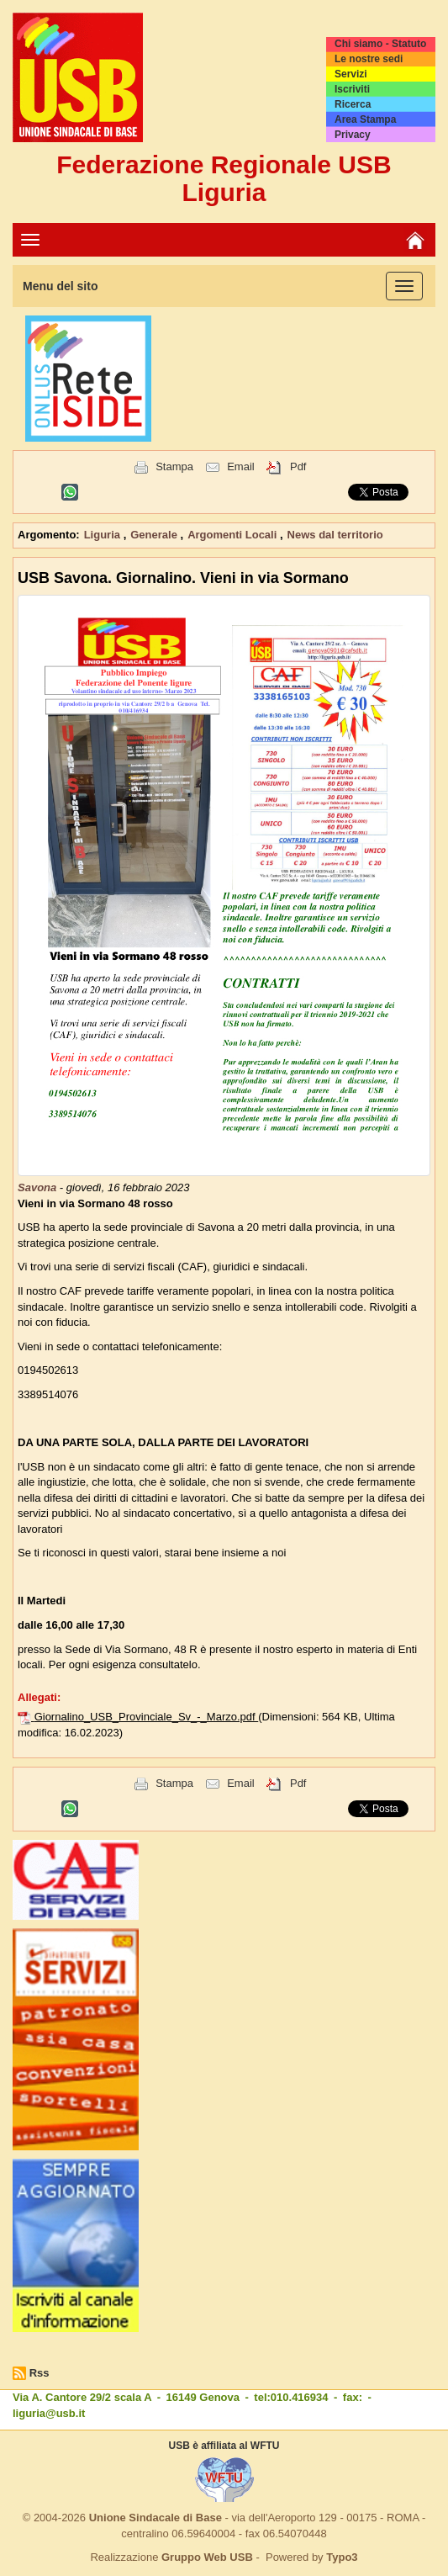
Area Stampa (365, 119)
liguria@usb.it (49, 2413)
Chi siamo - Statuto (380, 44)
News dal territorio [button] (335, 534)
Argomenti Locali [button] (233, 534)
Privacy (353, 134)
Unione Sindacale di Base (155, 2517)
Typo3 (341, 2557)
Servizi (351, 74)
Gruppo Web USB (207, 2557)
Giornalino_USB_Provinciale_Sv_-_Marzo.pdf (146, 1716)
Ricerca (353, 104)
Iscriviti (352, 89)
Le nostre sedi (369, 59)
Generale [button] (155, 534)
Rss (39, 2373)
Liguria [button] (104, 534)
